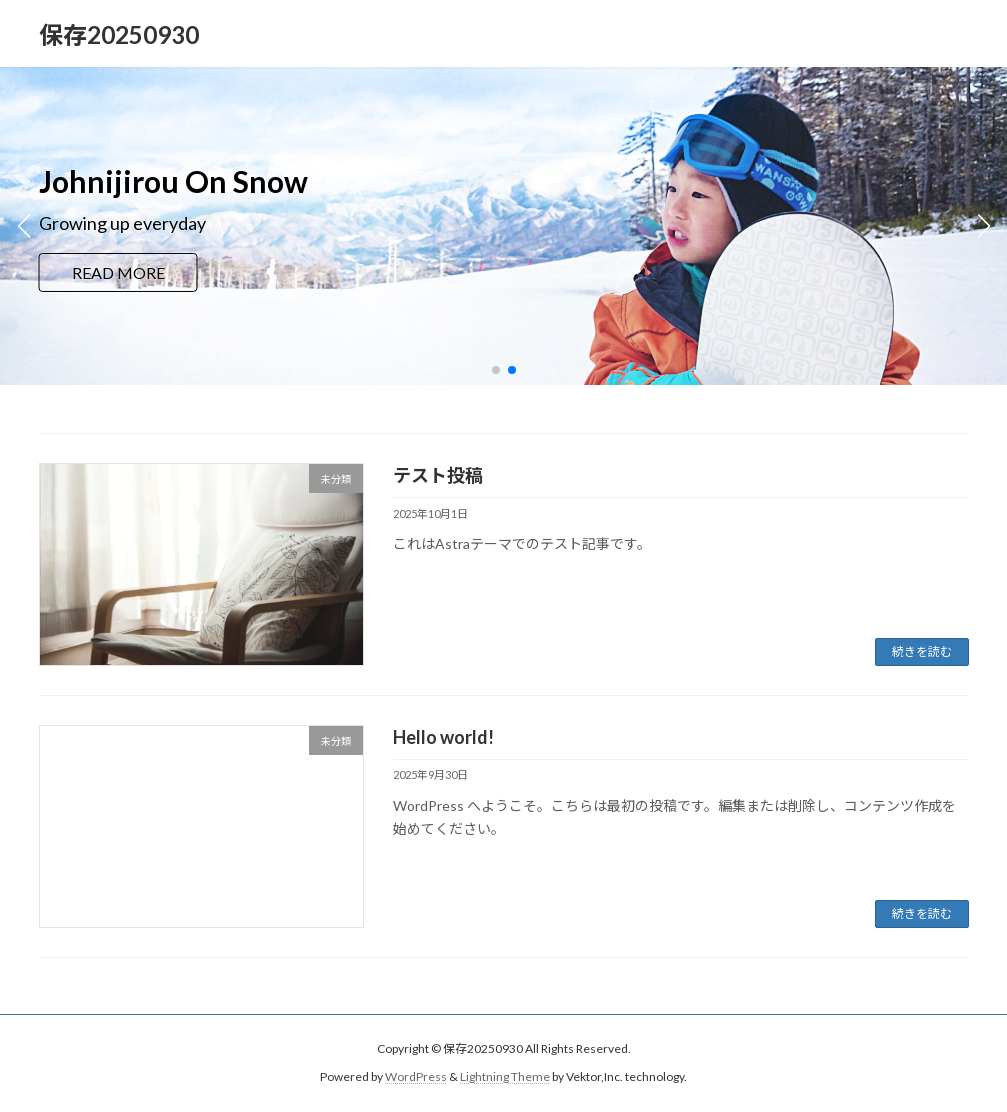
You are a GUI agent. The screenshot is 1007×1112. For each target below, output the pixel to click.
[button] (496, 370)
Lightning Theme (505, 1076)
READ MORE (118, 272)
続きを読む (922, 651)
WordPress (416, 1076)
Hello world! (443, 737)
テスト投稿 (438, 475)
